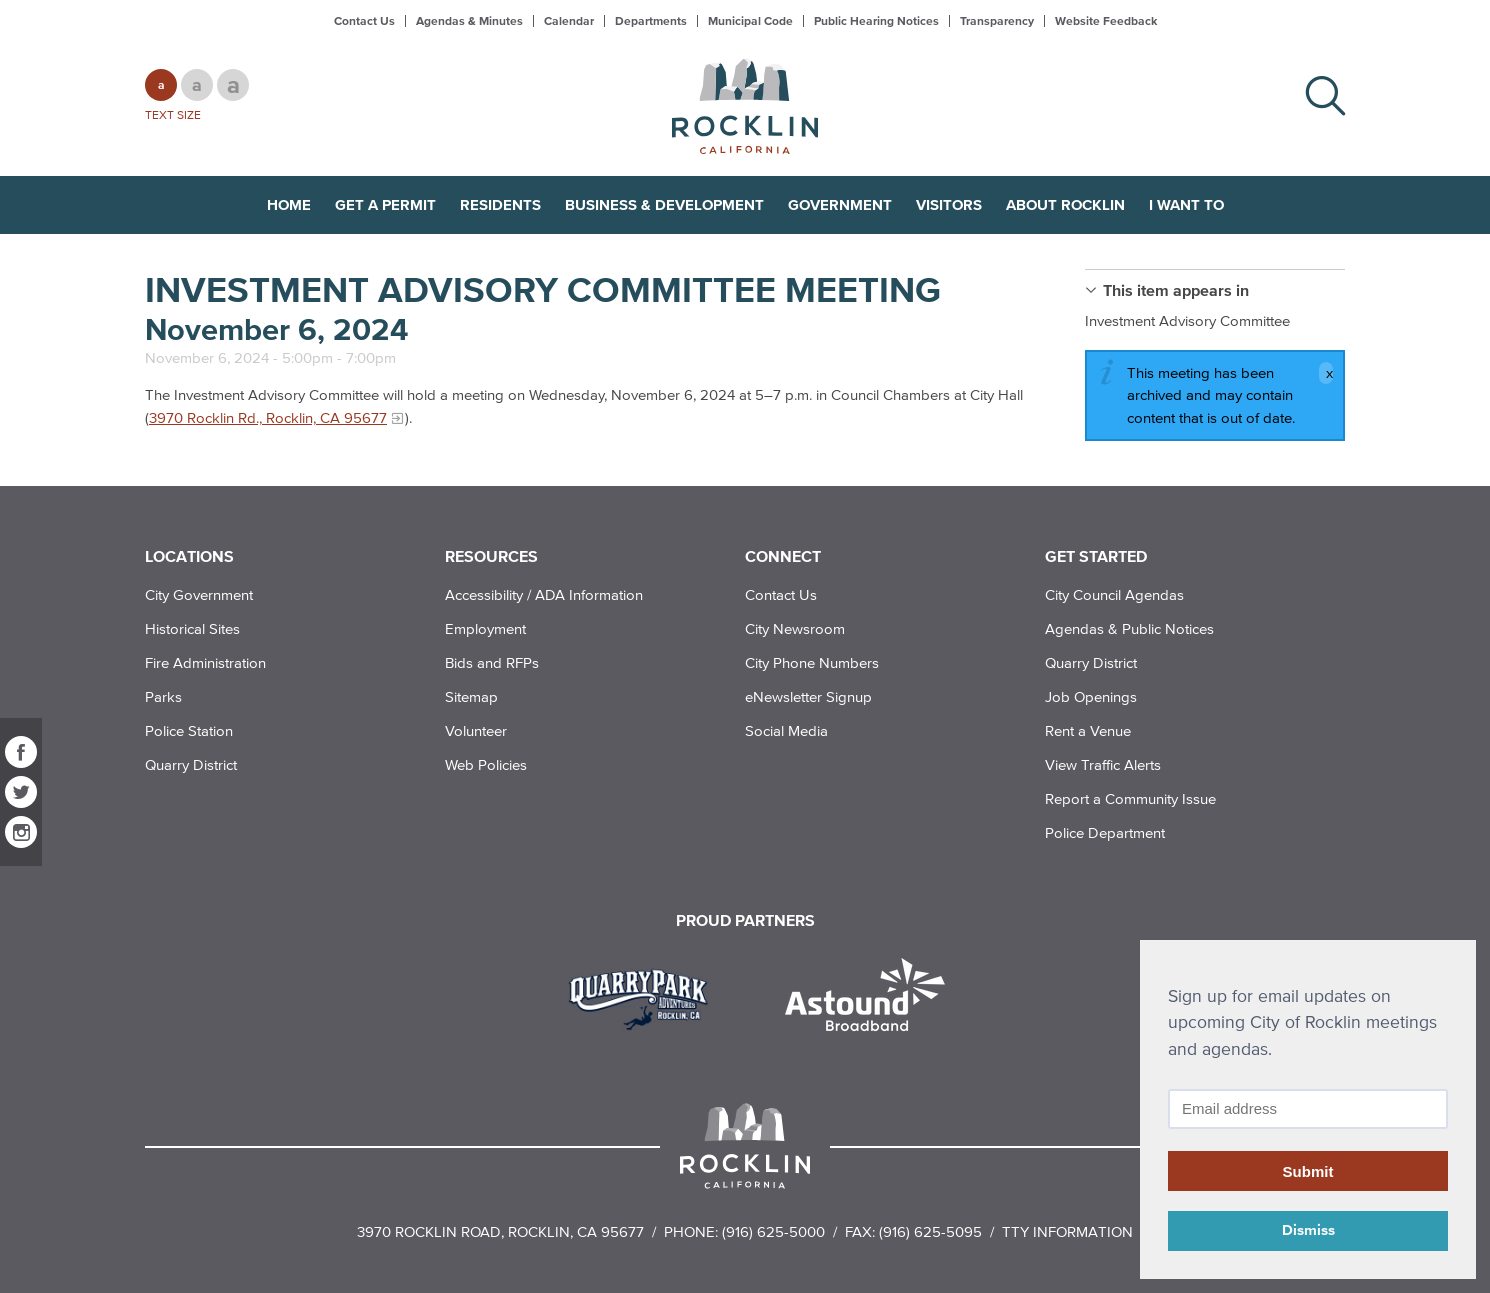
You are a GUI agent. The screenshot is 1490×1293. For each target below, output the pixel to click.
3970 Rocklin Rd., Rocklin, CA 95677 (268, 417)
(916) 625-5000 (773, 1231)
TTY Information (1067, 1231)
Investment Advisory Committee (1187, 320)
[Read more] (645, 997)
